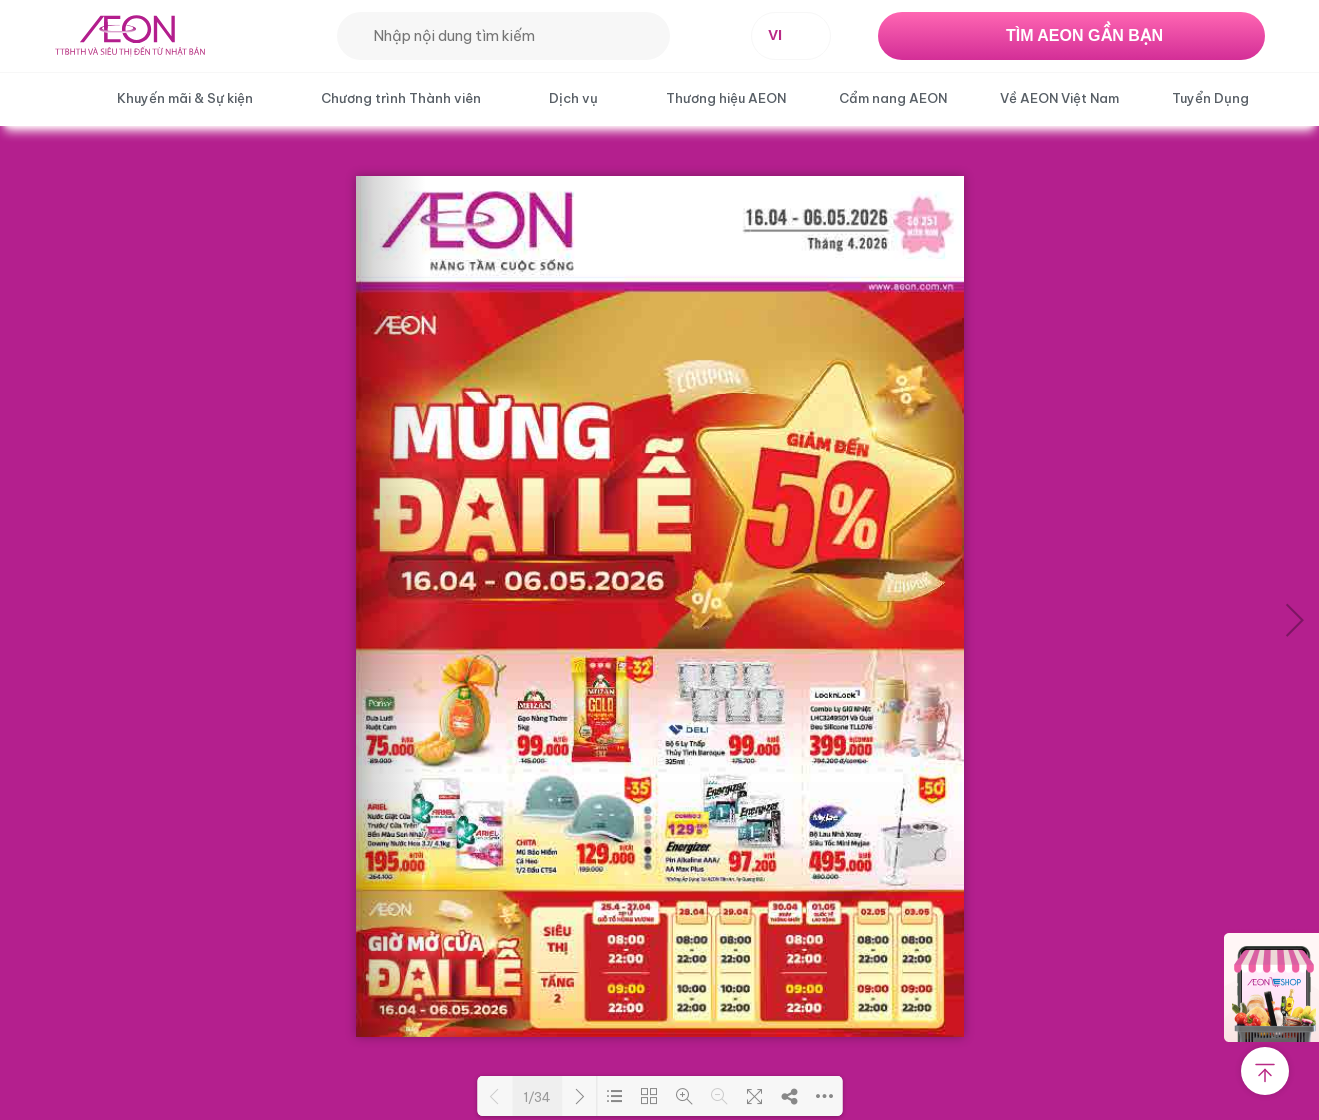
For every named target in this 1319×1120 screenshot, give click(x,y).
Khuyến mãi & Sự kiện (185, 98)
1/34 (537, 1097)
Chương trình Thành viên (401, 98)
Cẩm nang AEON (893, 98)
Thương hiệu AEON (726, 98)
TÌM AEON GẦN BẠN (1084, 35)
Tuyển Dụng (1210, 98)
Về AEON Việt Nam (1059, 98)
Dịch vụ (573, 98)
